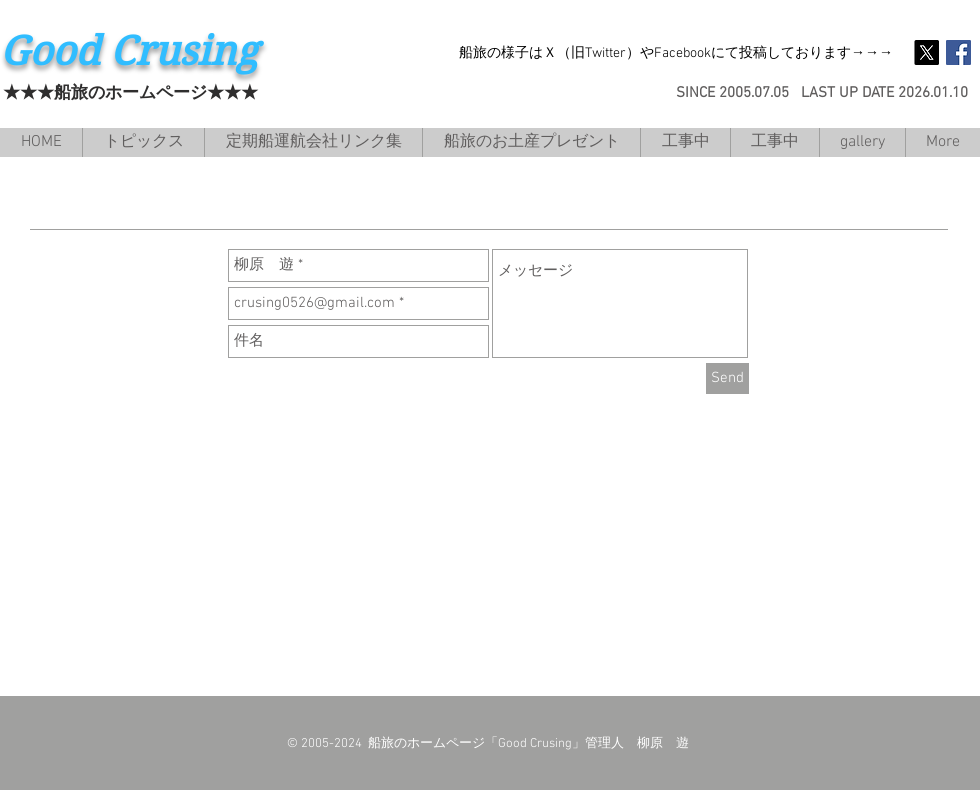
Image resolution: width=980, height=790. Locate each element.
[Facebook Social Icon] (958, 52)
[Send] (727, 378)
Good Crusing (129, 51)
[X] (926, 52)
